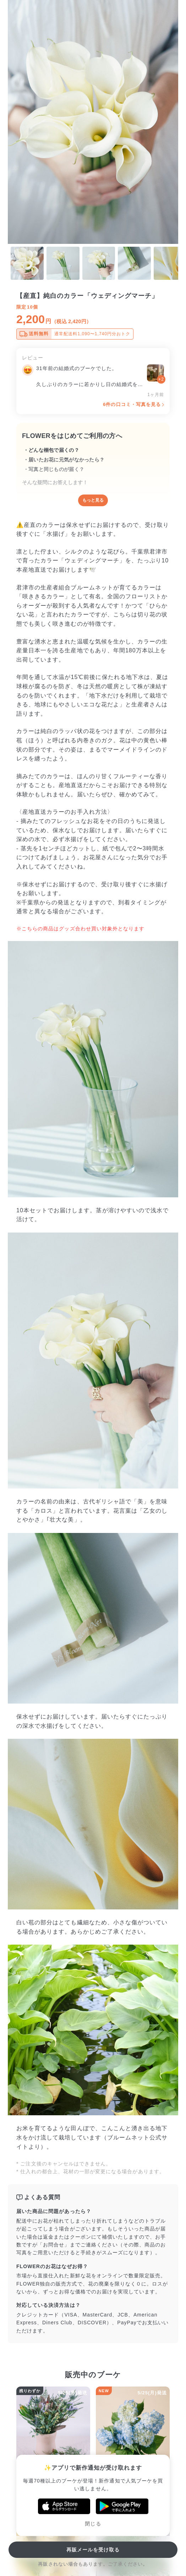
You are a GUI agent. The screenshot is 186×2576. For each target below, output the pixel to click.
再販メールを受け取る (93, 2550)
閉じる (93, 2524)
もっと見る (93, 500)
